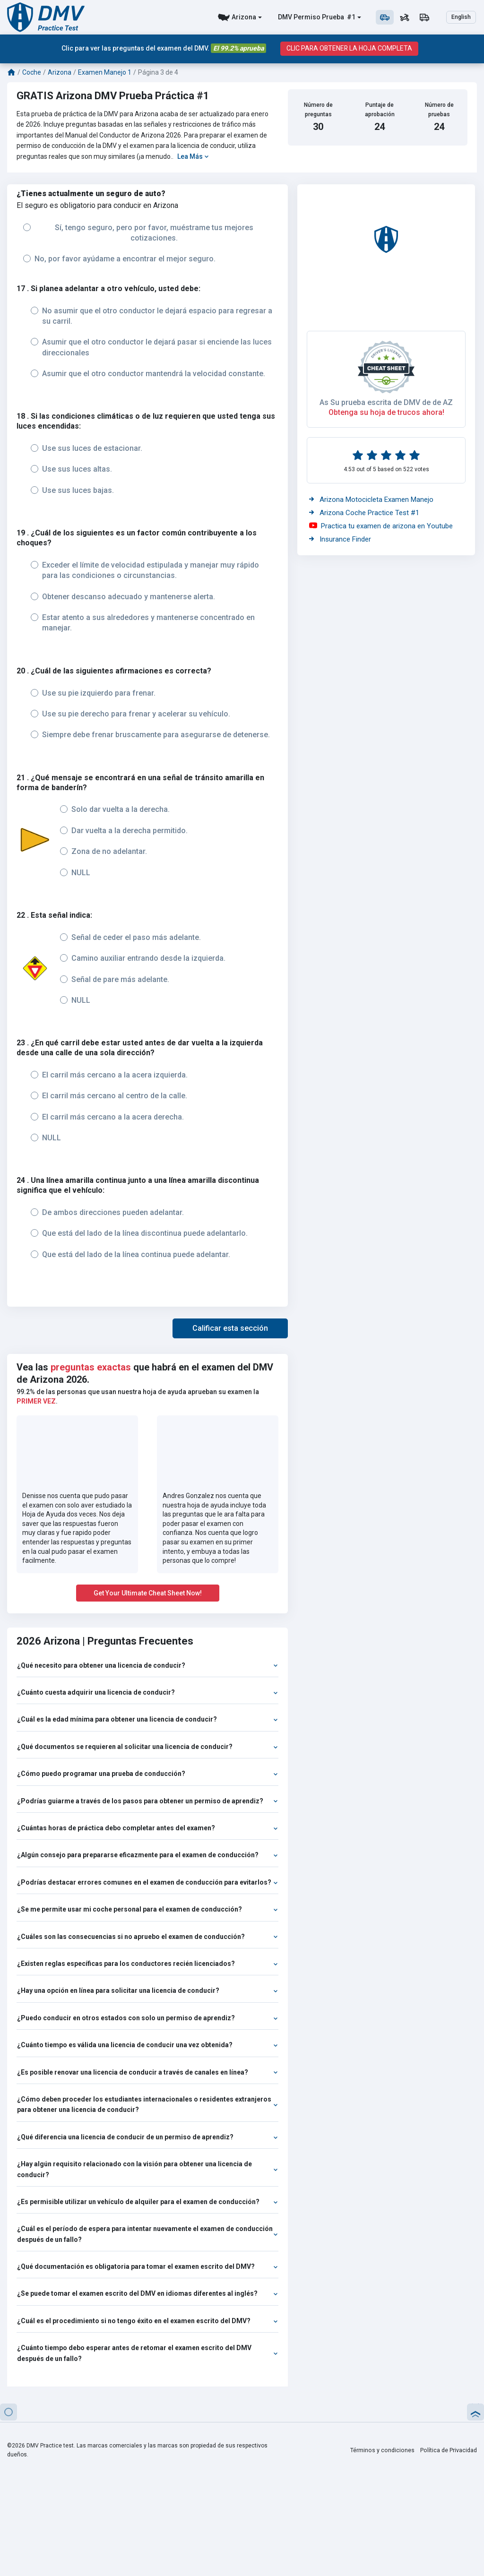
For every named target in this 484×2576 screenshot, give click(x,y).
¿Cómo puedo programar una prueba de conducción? (147, 1773)
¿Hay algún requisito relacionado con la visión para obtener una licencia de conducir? (147, 2169)
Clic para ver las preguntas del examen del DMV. (162, 48)
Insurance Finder (340, 539)
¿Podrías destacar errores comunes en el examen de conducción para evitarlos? (147, 1882)
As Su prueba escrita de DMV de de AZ (386, 402)
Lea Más (193, 156)
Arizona (244, 17)
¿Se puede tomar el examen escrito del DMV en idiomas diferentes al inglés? (147, 2293)
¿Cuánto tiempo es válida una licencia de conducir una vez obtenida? (147, 2045)
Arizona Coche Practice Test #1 (364, 512)
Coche (31, 72)
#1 (350, 17)
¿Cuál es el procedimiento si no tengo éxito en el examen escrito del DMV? (147, 2321)
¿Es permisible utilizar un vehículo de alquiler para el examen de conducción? (147, 2202)
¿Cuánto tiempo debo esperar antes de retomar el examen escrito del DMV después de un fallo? (147, 2353)
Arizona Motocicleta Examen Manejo (371, 499)
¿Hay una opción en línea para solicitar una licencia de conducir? (147, 1990)
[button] (230, 1328)
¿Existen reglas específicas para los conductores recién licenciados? (147, 1963)
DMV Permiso (299, 17)
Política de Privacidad (449, 2450)
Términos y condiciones (383, 2450)
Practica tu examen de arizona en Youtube (381, 526)
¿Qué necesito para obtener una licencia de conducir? (147, 1665)
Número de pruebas (439, 109)
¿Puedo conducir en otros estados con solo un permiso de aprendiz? (147, 2018)
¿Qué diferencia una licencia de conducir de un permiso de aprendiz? (147, 2137)
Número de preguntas (318, 109)
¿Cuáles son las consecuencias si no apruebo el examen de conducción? (147, 1936)
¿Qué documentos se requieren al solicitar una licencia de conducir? (147, 1746)
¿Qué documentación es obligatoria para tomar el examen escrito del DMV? (147, 2266)
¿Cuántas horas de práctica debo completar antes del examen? (147, 1828)
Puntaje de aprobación (380, 109)
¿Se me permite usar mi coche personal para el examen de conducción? (147, 1909)
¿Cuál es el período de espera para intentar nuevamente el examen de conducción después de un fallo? (147, 2234)
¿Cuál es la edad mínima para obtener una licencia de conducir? (147, 1719)
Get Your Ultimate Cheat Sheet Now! (148, 1593)
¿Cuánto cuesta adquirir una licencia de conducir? (147, 1692)
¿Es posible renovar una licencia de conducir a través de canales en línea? (147, 2072)
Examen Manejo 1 (104, 72)
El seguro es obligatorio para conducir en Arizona (97, 205)
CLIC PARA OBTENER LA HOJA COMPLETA (349, 48)
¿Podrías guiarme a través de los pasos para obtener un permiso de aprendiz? (147, 1801)
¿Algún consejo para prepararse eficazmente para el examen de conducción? (147, 1855)
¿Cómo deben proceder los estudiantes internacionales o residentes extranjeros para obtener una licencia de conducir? (147, 2104)
